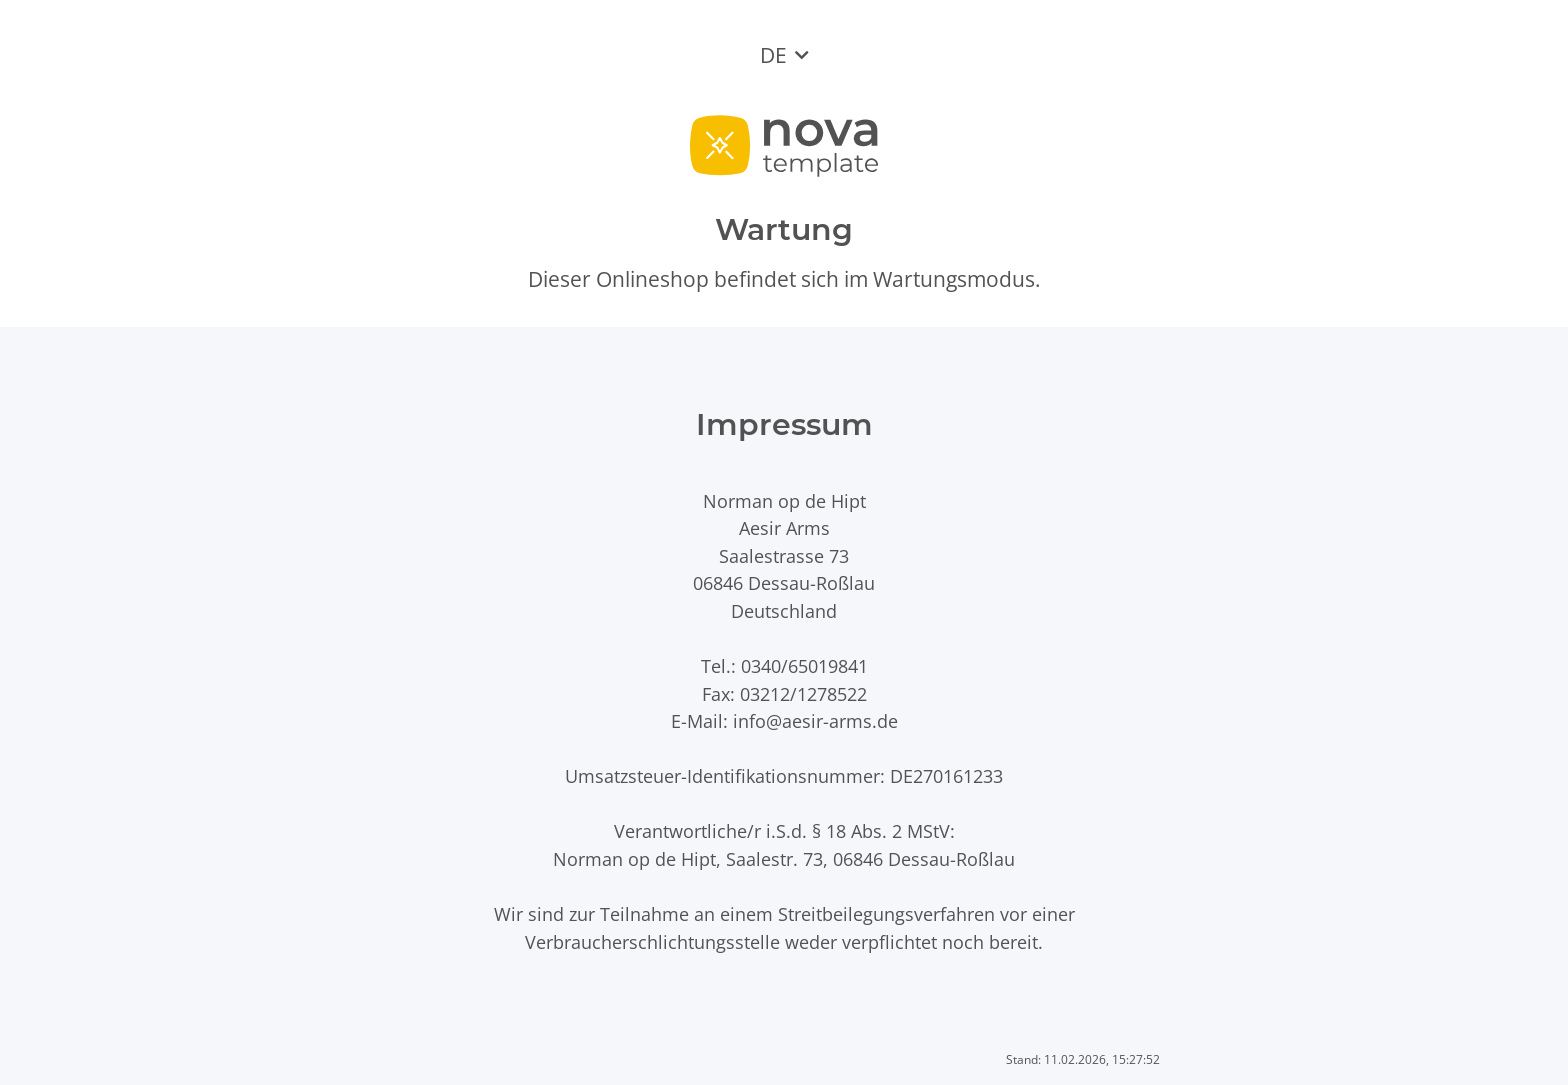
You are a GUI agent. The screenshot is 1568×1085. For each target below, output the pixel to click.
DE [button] (773, 55)
